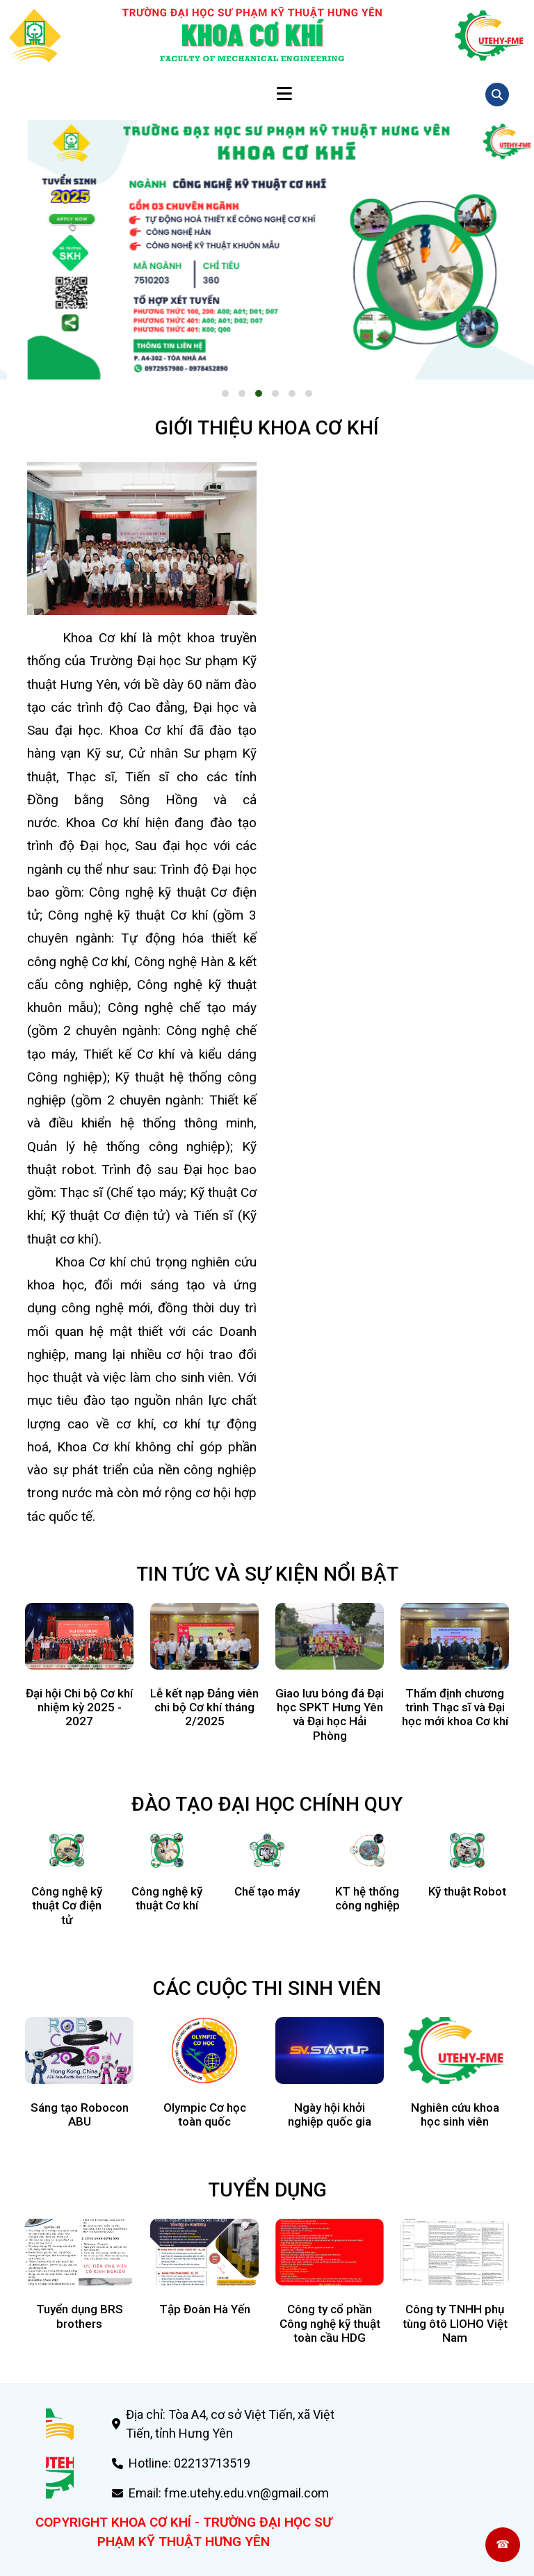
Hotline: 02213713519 (189, 2463)
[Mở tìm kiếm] (497, 94)
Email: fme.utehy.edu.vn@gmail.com (229, 2493)
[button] (225, 393)
